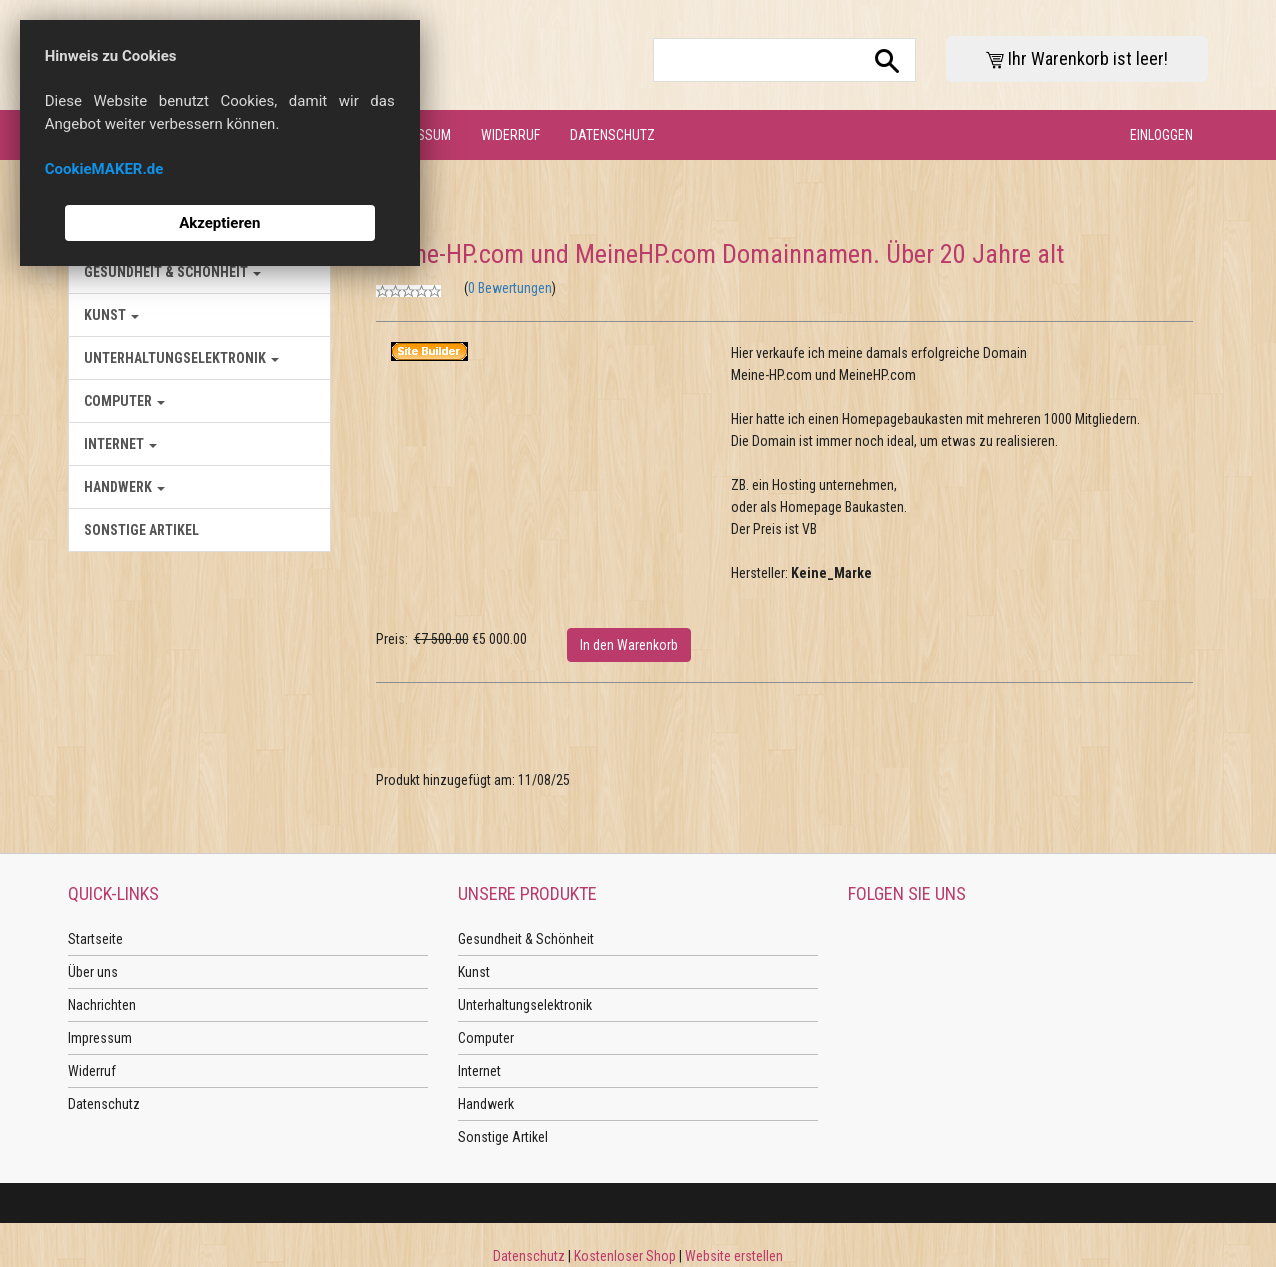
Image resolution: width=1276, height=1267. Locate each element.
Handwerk (124, 487)
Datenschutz (612, 135)
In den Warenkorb (629, 645)
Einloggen (1161, 135)
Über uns (93, 972)
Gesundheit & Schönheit (172, 272)
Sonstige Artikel (141, 530)
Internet (120, 444)
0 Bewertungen (510, 288)
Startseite (95, 939)
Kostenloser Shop (625, 1256)
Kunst (111, 315)
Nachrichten (102, 1005)
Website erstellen (734, 1256)
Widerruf (510, 135)
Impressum (100, 1038)
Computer (124, 401)
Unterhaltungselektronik (181, 358)
